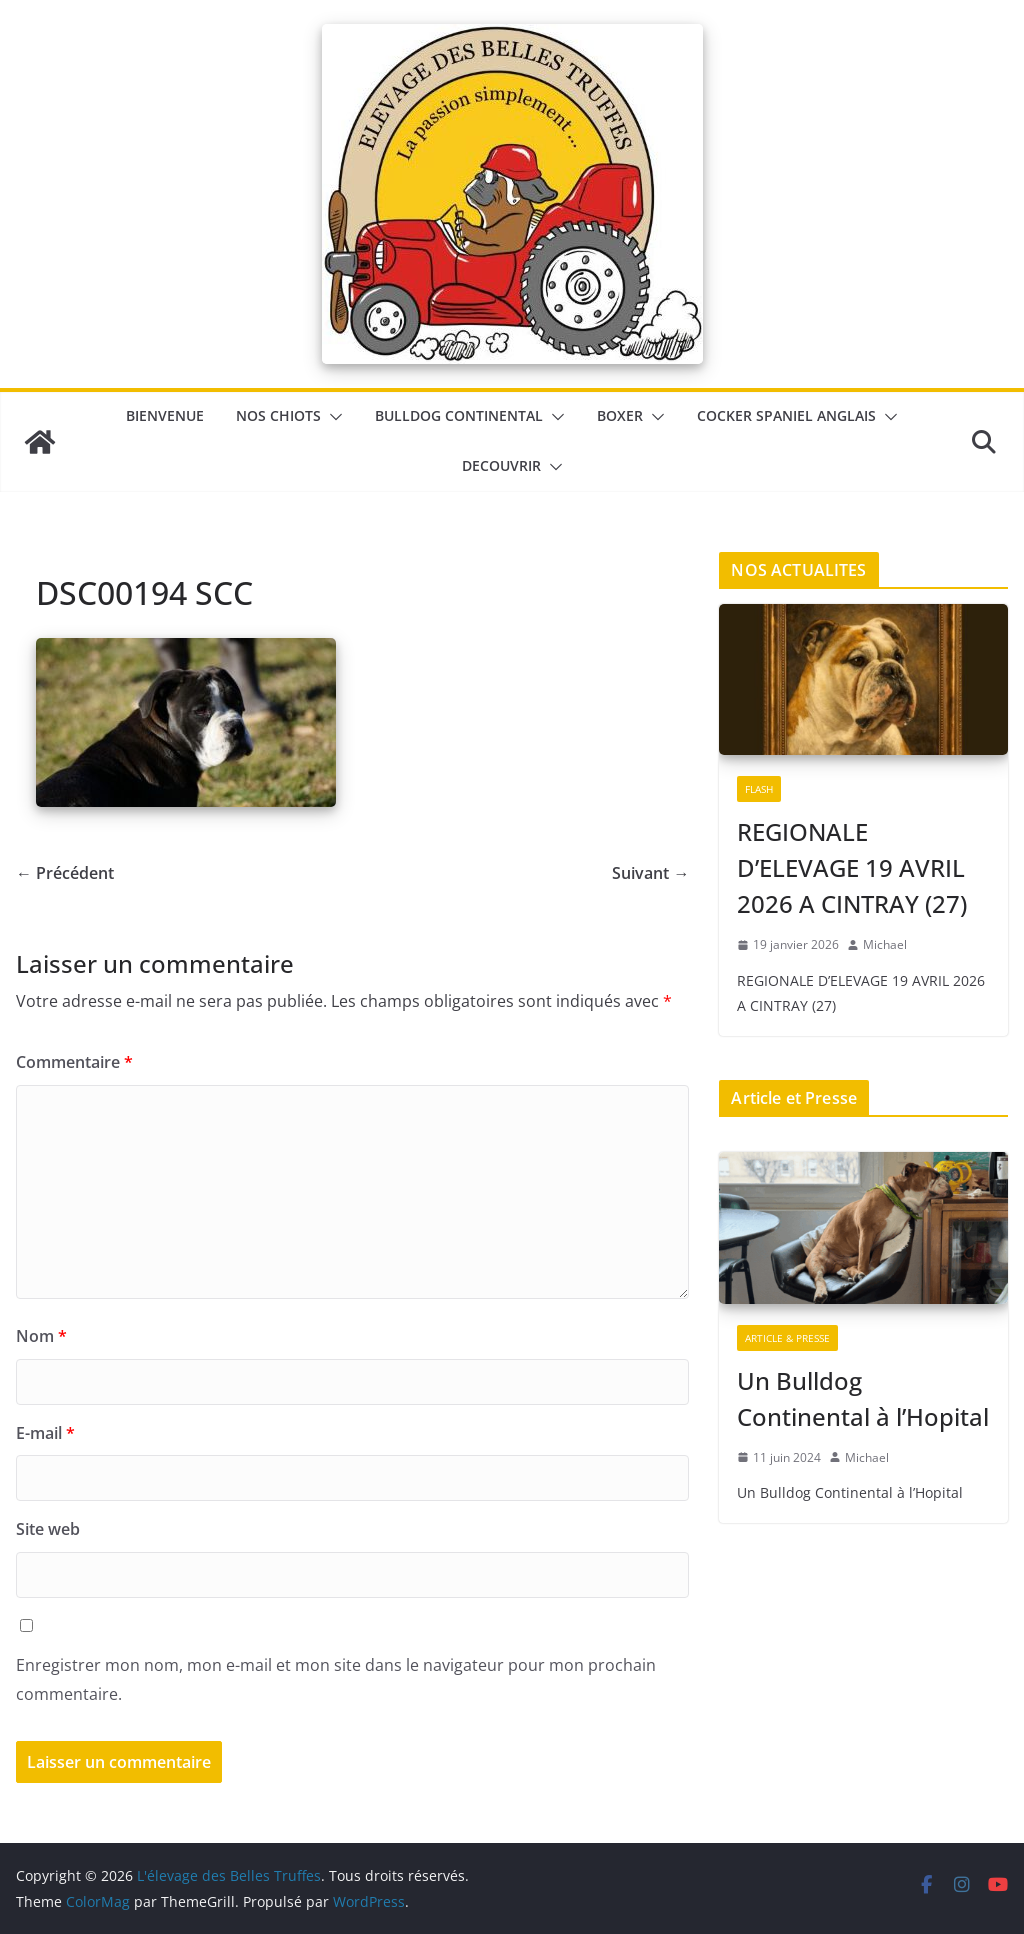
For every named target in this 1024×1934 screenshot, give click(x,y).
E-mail (45, 1433)
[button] (332, 417)
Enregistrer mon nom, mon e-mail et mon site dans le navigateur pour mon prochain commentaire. (336, 1679)
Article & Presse (787, 1338)
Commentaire (74, 1062)
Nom (41, 1336)
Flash (759, 789)
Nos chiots (278, 415)
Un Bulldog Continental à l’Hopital (863, 1398)
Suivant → (650, 873)
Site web (48, 1529)
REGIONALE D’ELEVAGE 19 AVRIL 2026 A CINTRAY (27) (852, 867)
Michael (885, 944)
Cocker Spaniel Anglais (786, 415)
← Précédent (65, 873)
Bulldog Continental (459, 415)
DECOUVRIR (501, 465)
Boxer (620, 415)
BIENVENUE (165, 415)
